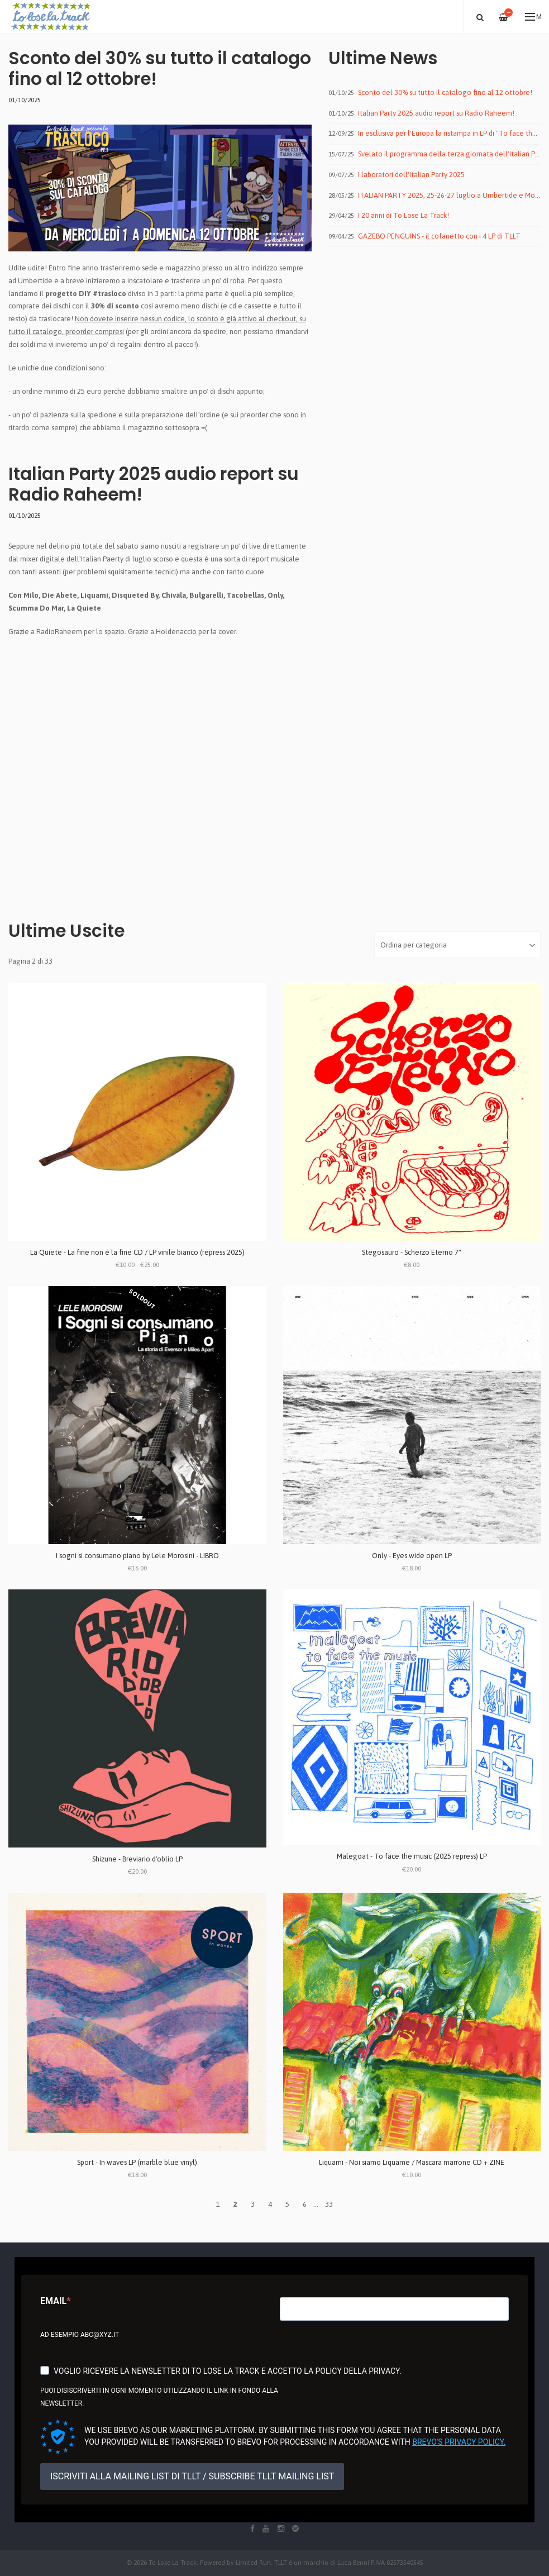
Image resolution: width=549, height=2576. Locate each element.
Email (53, 2301)
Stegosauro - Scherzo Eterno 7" (411, 1252)
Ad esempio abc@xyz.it (79, 2335)
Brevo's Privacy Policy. (458, 2441)
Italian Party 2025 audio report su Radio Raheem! (153, 484)
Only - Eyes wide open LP (412, 1555)
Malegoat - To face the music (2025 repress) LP (412, 1856)
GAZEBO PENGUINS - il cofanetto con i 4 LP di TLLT (439, 236)
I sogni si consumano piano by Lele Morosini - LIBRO (137, 1555)
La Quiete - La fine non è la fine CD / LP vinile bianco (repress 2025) (137, 1252)
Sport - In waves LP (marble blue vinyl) (137, 2162)
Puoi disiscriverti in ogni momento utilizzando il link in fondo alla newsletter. (159, 2397)
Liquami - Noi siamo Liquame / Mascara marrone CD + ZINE (411, 2162)
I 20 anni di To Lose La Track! (403, 215)
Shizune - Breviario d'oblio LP (137, 1859)
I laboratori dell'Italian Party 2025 (411, 174)
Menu (533, 16)
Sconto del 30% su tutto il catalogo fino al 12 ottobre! (159, 68)
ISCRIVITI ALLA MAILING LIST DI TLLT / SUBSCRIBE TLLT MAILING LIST (192, 2476)
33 (329, 2204)
